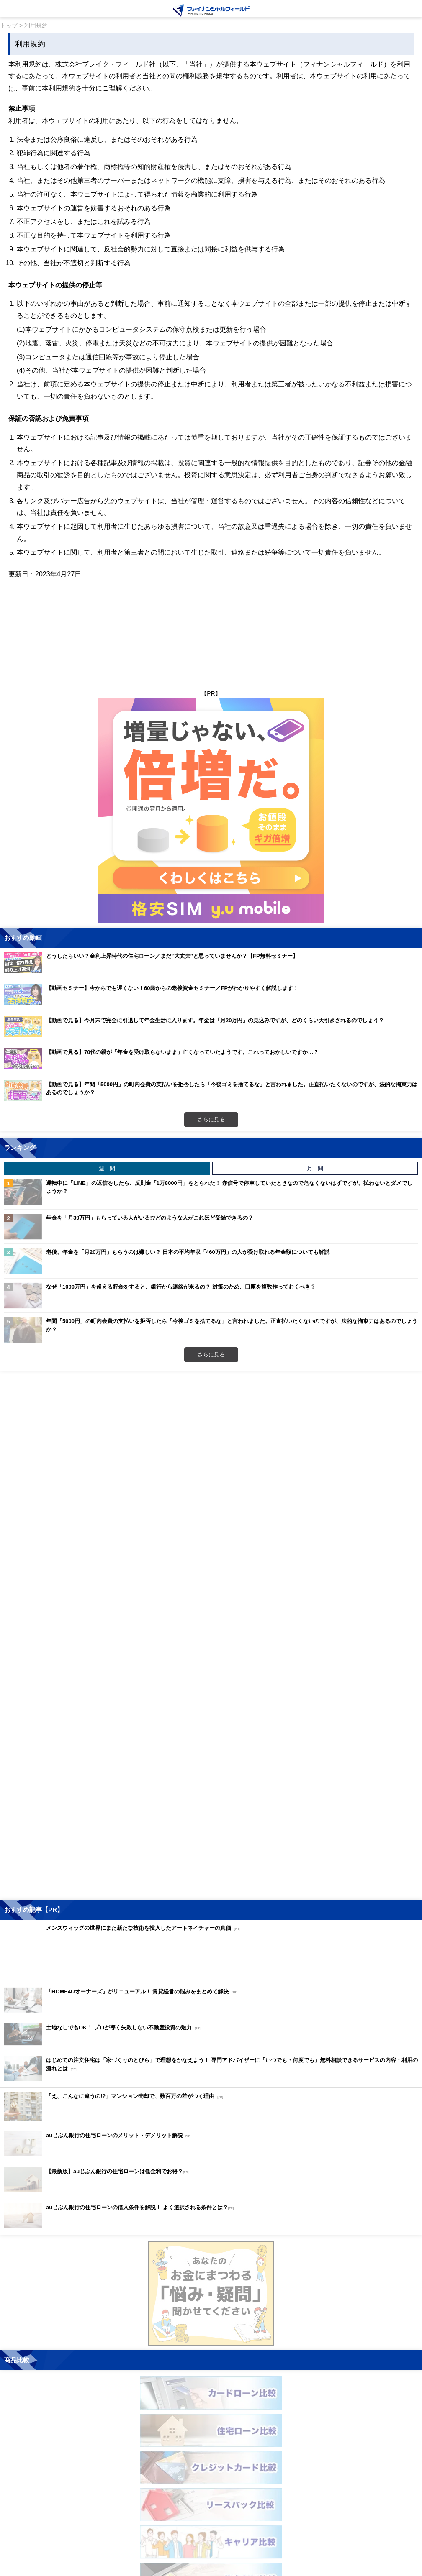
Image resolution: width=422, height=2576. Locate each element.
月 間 (315, 1168)
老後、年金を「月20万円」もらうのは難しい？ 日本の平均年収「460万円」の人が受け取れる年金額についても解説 (187, 1251)
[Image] (211, 10)
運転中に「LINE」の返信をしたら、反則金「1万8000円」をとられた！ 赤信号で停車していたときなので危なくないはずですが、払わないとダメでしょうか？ (229, 1187)
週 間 (107, 1168)
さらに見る (211, 1119)
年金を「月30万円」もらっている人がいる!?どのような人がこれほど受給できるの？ (149, 1217)
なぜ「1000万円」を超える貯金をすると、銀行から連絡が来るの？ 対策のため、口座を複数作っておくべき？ (181, 1286)
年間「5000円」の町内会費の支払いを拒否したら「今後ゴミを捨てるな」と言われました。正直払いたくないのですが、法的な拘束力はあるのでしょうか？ (231, 1325)
